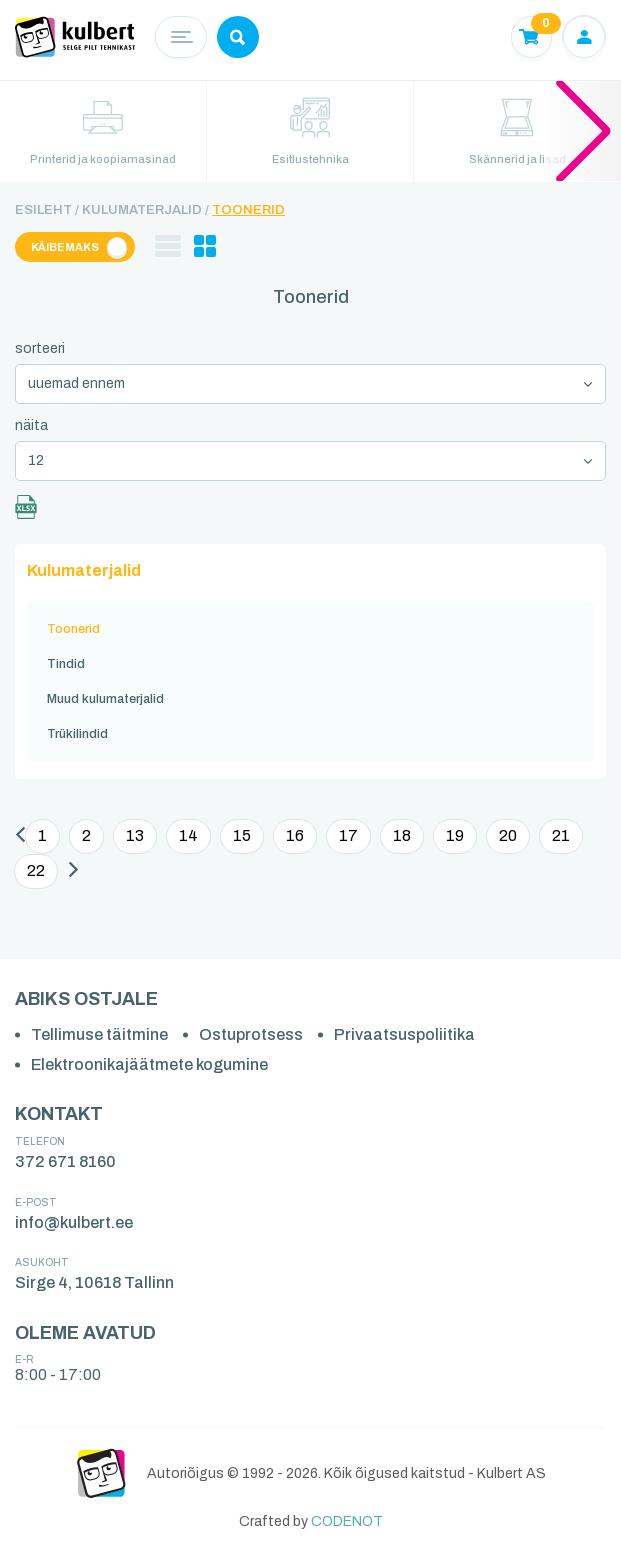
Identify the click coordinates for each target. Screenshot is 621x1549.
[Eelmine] (20, 837)
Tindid (66, 664)
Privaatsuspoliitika (404, 1034)
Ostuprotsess (251, 1034)
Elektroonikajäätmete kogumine (149, 1064)
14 (188, 835)
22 (36, 870)
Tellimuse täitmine (99, 1034)
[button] (583, 129)
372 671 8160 (65, 1161)
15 (242, 835)
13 (135, 835)
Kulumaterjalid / (145, 210)
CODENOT (347, 1521)
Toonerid (248, 210)
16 (295, 835)
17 (348, 835)
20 (508, 835)
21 (561, 835)
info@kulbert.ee (74, 1222)
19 (455, 835)
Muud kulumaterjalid (105, 699)
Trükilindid (77, 734)
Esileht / (47, 210)
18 (402, 835)
